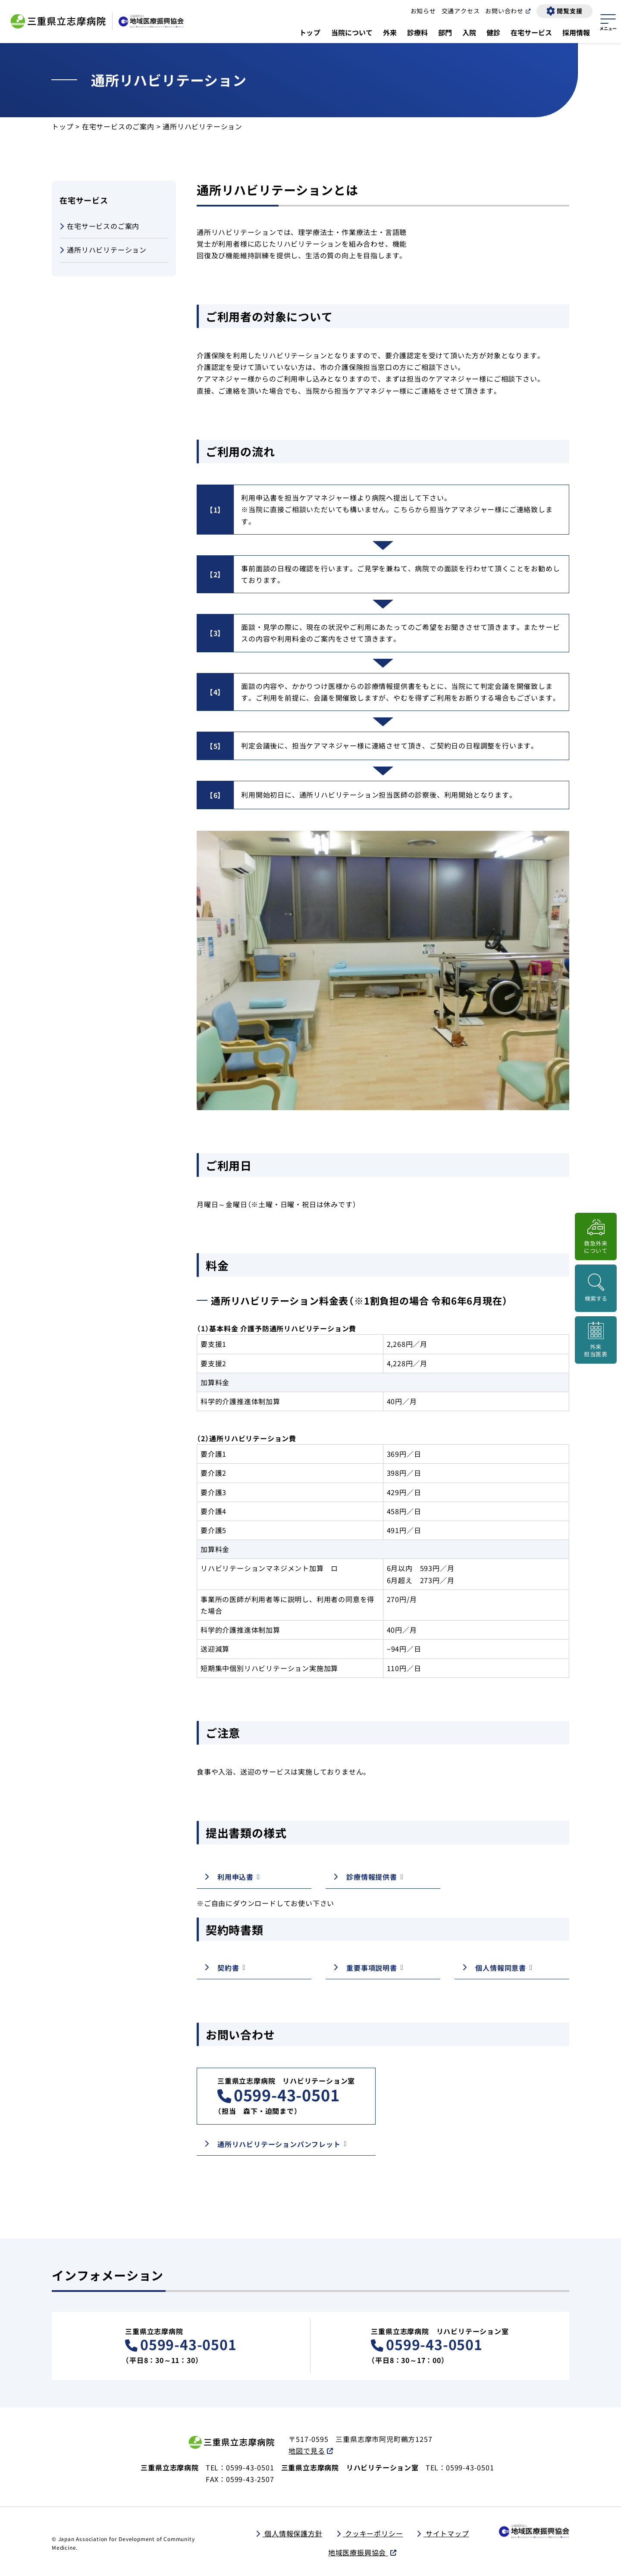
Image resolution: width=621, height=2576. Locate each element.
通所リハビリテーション (103, 250)
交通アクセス (461, 10)
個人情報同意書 (500, 1968)
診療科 (417, 32)
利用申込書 (235, 1877)
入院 (469, 32)
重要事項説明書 (371, 1968)
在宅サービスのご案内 (118, 126)
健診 (493, 32)
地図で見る (307, 2450)
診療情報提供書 (371, 1877)
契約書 (228, 1968)
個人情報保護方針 (292, 2533)
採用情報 (576, 32)
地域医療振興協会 (358, 2552)
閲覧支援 (569, 10)
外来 (390, 32)
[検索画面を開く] (596, 1288)
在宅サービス (531, 32)
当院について (352, 32)
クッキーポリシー (373, 2533)
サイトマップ (446, 2533)
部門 (445, 32)
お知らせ (423, 10)
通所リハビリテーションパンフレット (279, 2144)
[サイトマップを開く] (608, 21)
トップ (310, 32)
